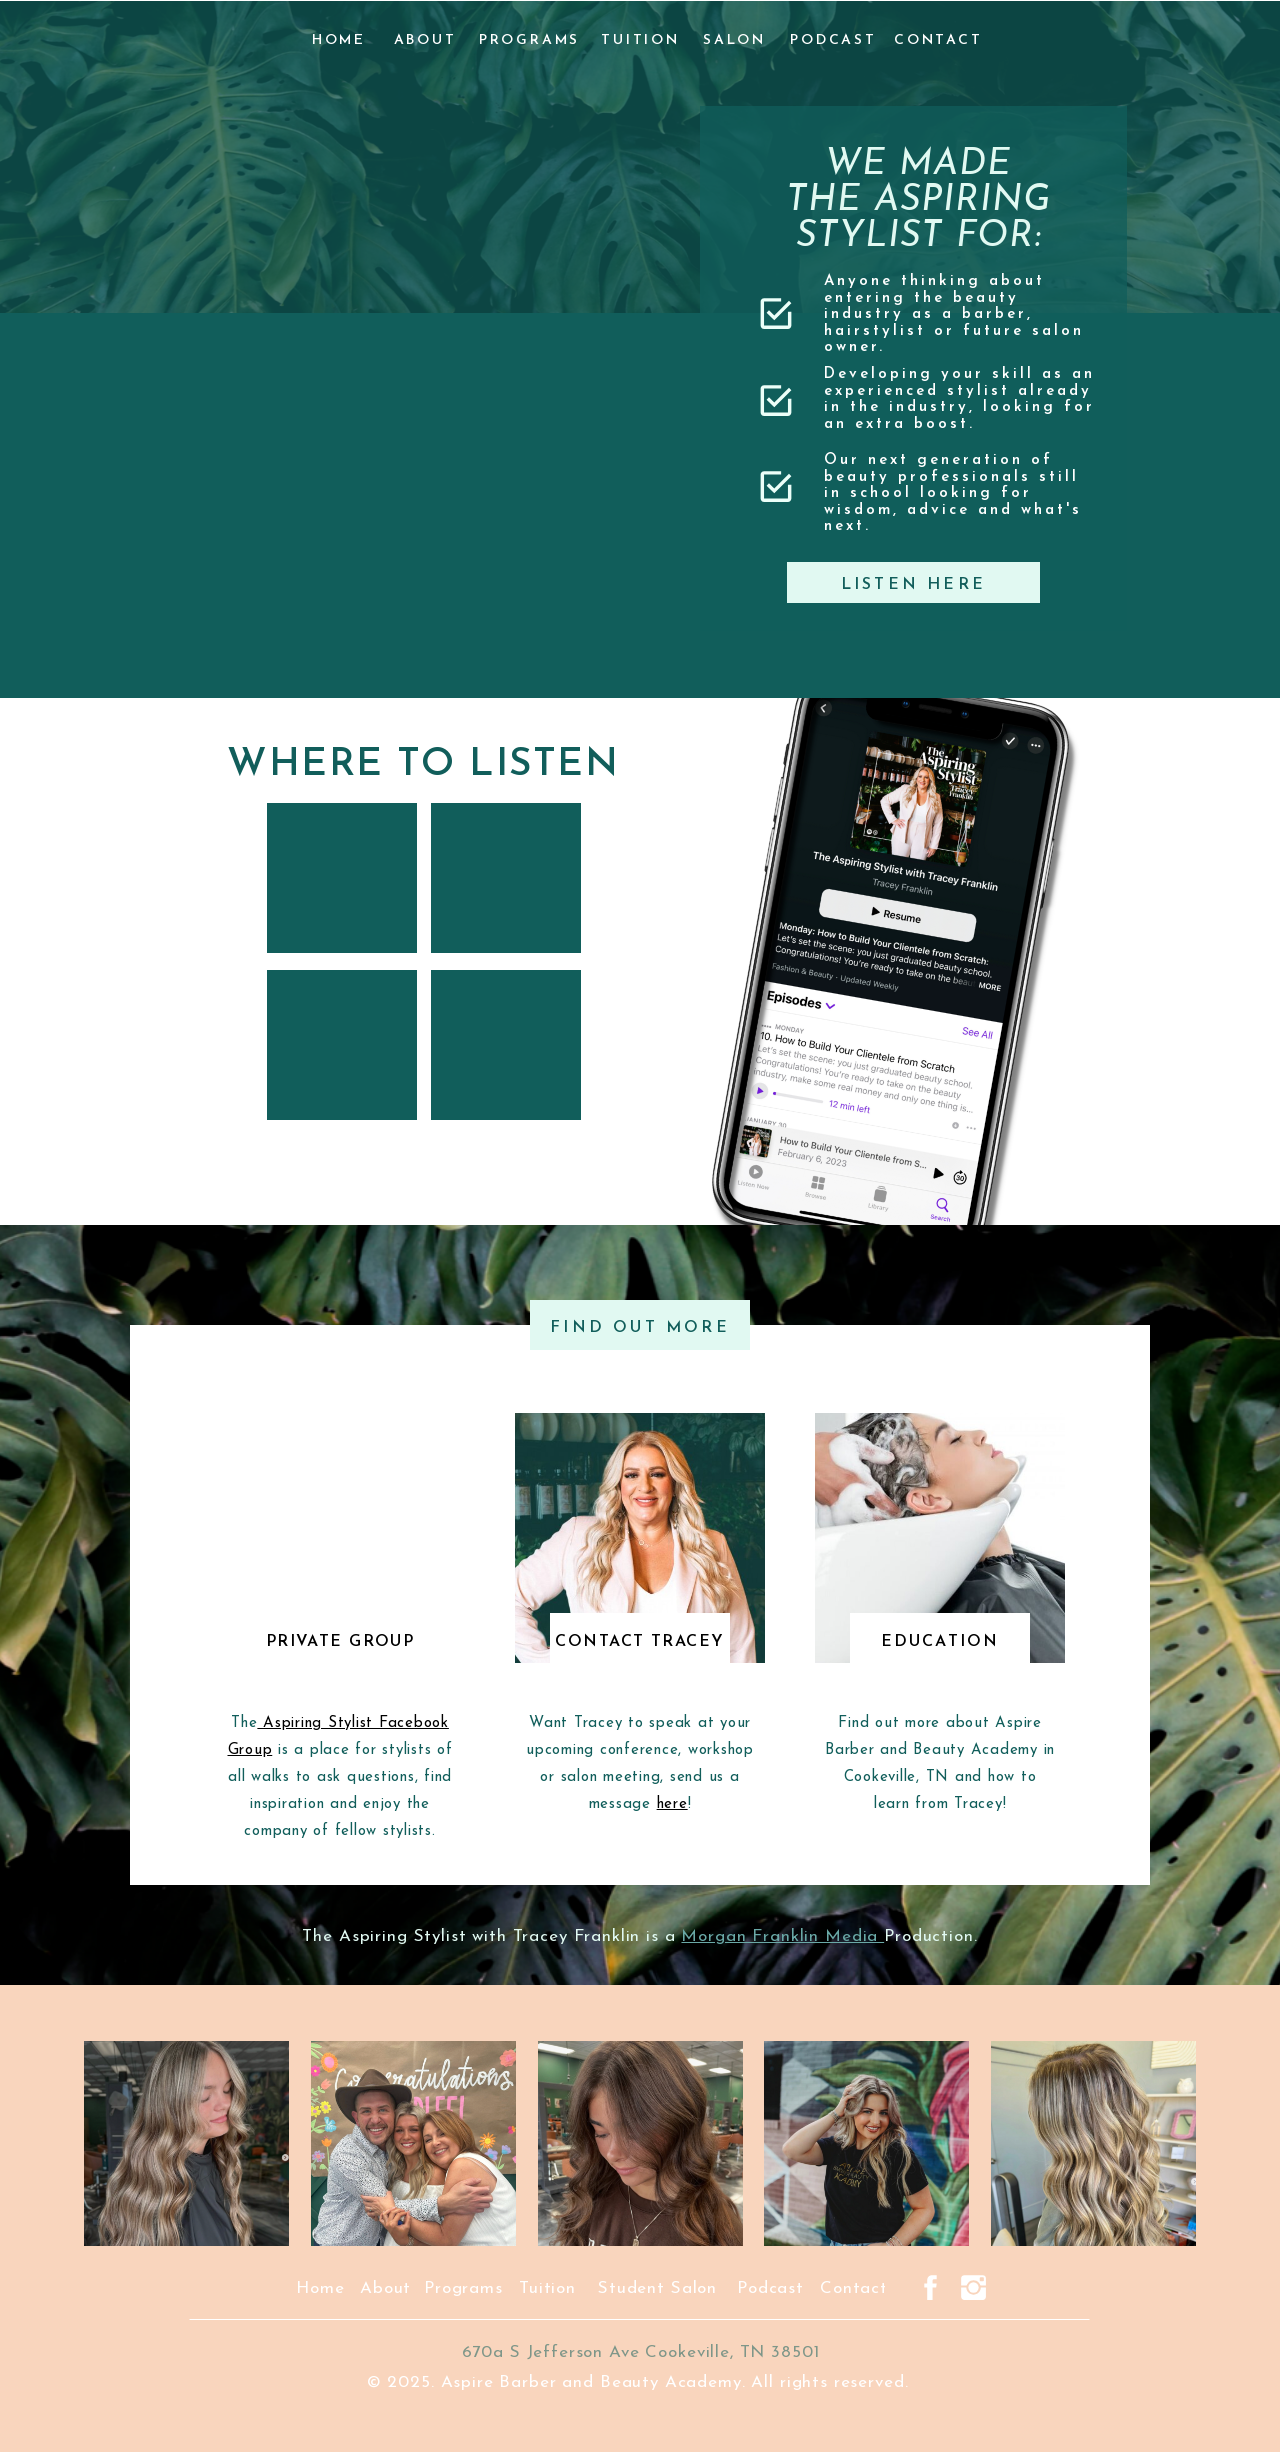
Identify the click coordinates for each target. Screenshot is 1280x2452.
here (672, 1804)
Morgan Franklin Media (782, 1936)
